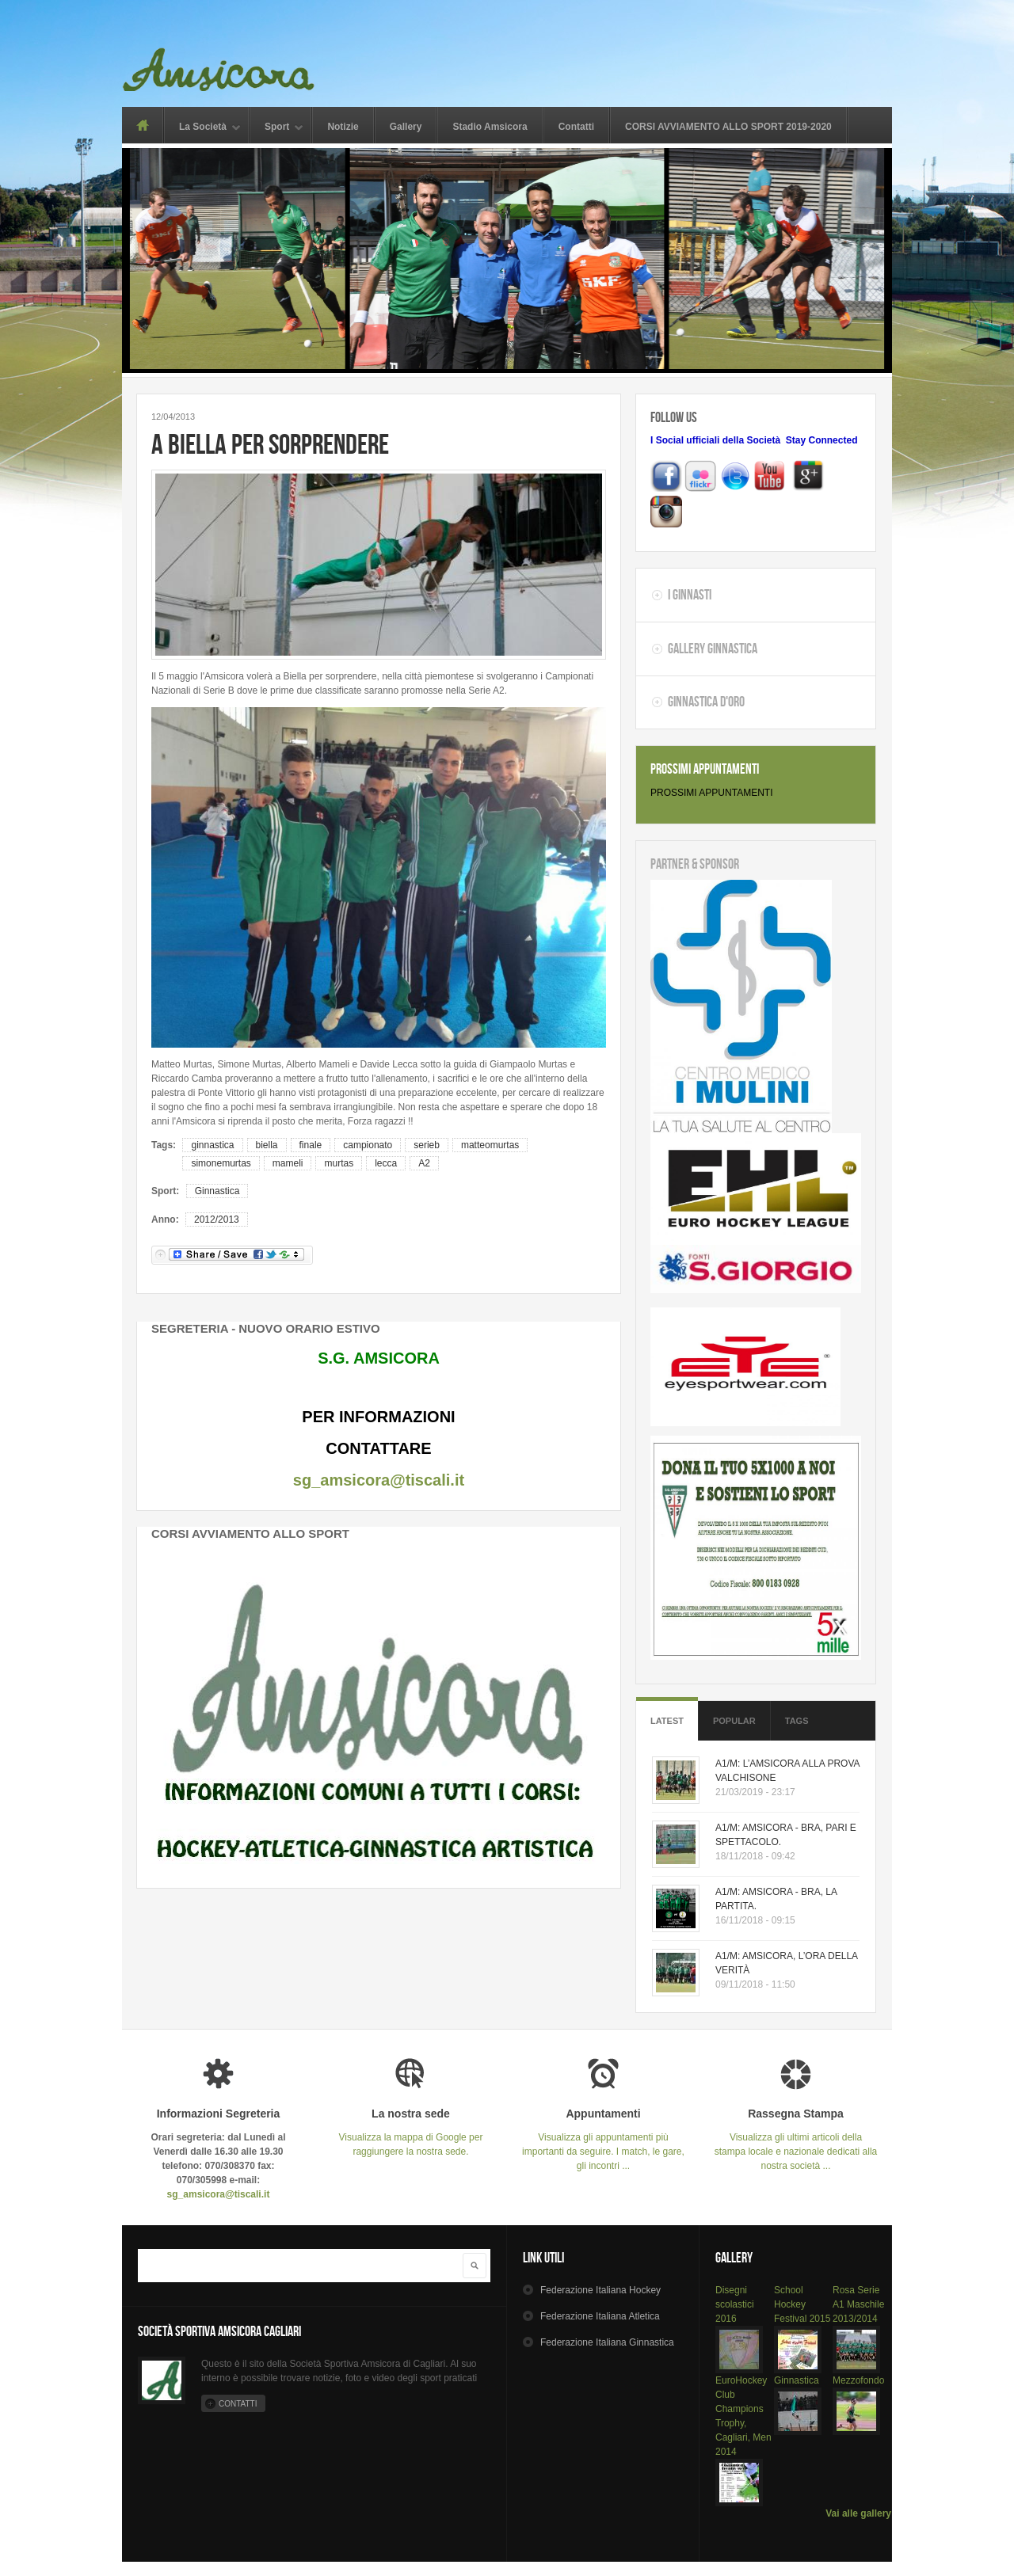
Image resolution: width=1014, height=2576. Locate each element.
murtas (338, 1163)
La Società (203, 128)
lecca (386, 1163)
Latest (667, 1721)
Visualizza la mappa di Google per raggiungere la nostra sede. (411, 2132)
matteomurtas (490, 1145)
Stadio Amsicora (489, 126)
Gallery (406, 126)
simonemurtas (220, 1163)
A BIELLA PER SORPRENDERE (270, 443)
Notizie (342, 126)
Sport (276, 128)
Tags (797, 1721)
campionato (367, 1145)
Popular (734, 1721)
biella (267, 1145)
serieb (427, 1145)
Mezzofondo (858, 2380)
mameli (288, 1163)
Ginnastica (217, 1191)
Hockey (600, 2290)
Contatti (576, 126)
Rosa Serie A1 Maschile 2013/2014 (858, 2304)
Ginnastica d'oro (706, 702)
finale (310, 1145)
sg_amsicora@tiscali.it (378, 1480)
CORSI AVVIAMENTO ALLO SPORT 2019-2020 (728, 126)
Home (142, 125)
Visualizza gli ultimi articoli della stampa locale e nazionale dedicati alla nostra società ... (796, 2139)
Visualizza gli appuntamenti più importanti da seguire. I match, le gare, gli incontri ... (603, 2139)
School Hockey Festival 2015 (802, 2304)
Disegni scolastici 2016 (734, 2304)
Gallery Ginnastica (712, 648)
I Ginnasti (689, 595)
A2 (424, 1163)
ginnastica (212, 1145)
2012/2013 (216, 1219)
